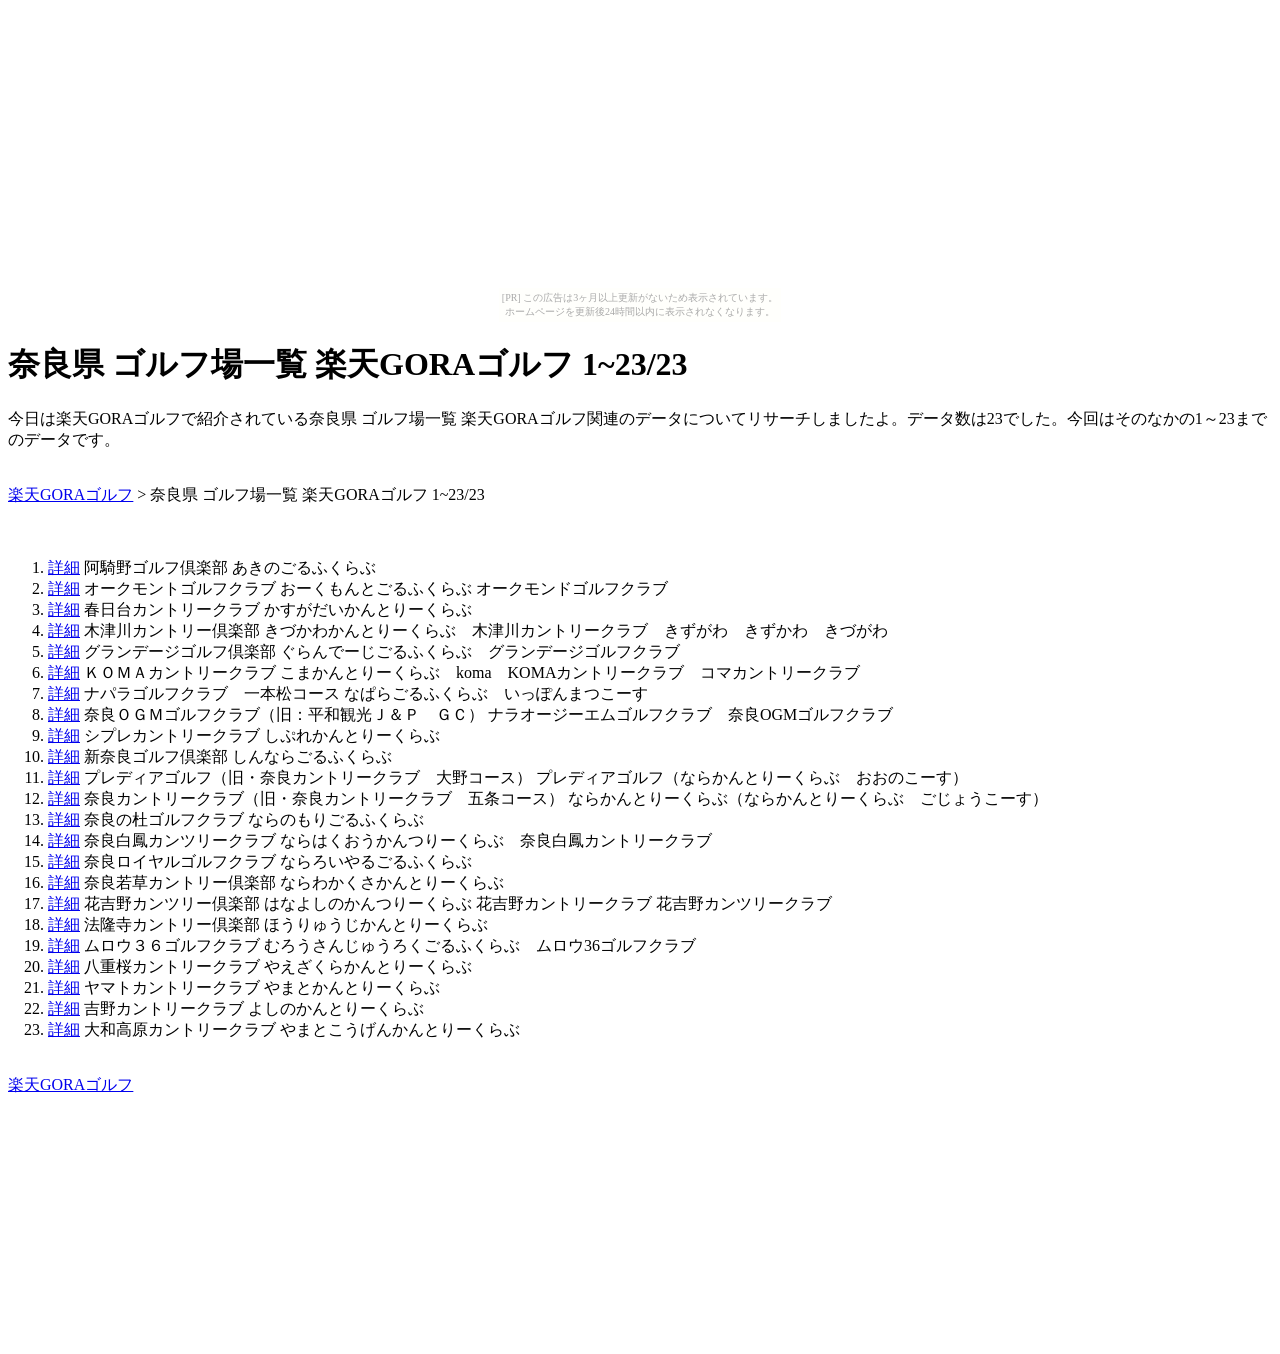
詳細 (64, 567)
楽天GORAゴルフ (70, 494)
